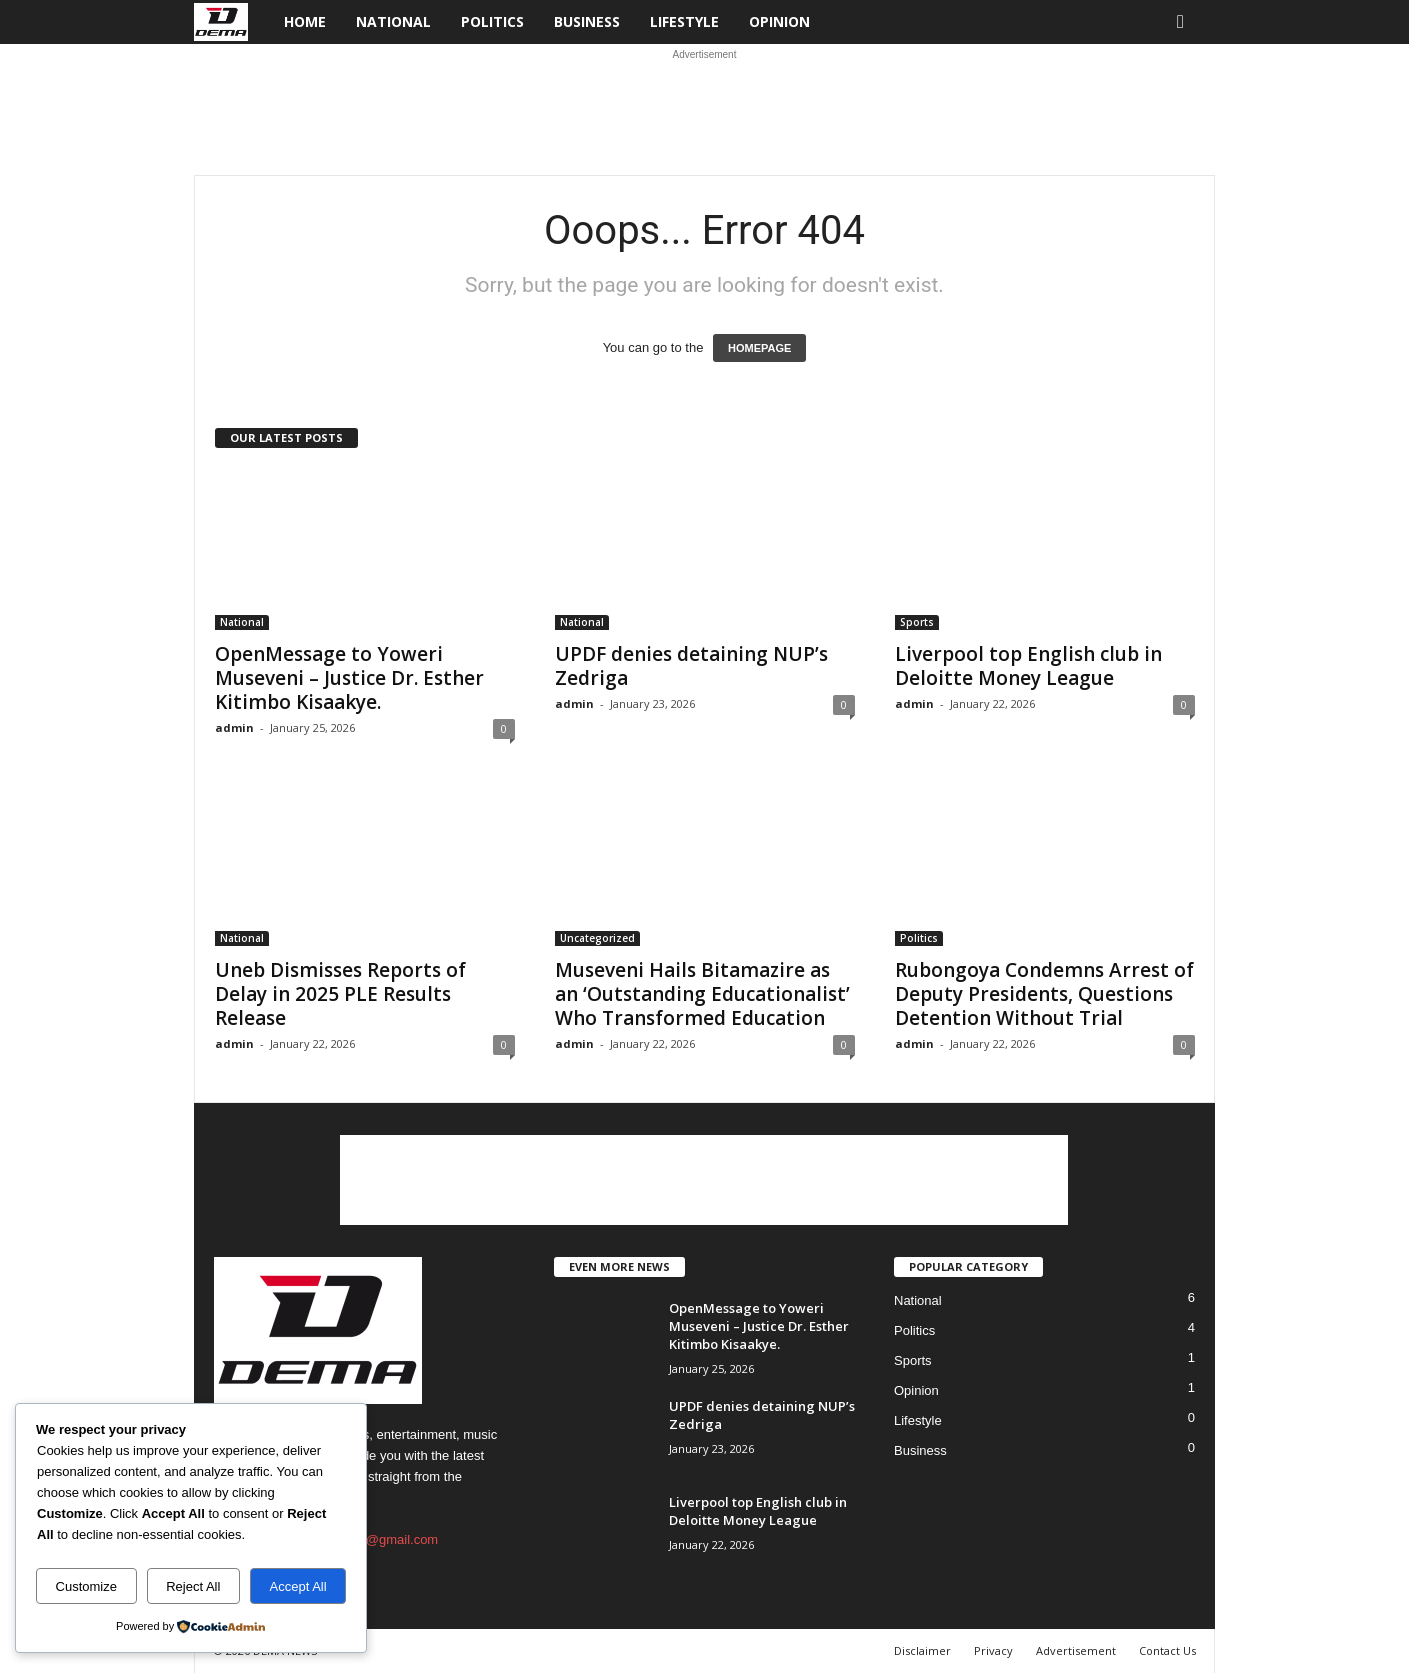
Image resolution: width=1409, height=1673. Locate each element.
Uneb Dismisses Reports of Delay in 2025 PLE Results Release (340, 994)
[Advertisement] (705, 110)
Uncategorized (597, 938)
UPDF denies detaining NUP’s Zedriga (691, 666)
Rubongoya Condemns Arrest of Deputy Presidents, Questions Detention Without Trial (1044, 994)
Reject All (193, 1586)
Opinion (779, 21)
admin (234, 727)
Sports (917, 622)
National (393, 21)
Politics (492, 21)
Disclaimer (922, 1650)
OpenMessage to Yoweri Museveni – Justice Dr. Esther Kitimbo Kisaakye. (349, 678)
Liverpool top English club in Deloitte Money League (1028, 666)
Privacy (993, 1650)
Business (587, 21)
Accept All (298, 1586)
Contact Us (1167, 1650)
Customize (86, 1586)
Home (305, 21)
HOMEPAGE (759, 348)
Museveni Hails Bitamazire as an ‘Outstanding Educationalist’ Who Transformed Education (702, 994)
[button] (1185, 22)
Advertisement (1076, 1650)
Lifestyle (684, 21)
